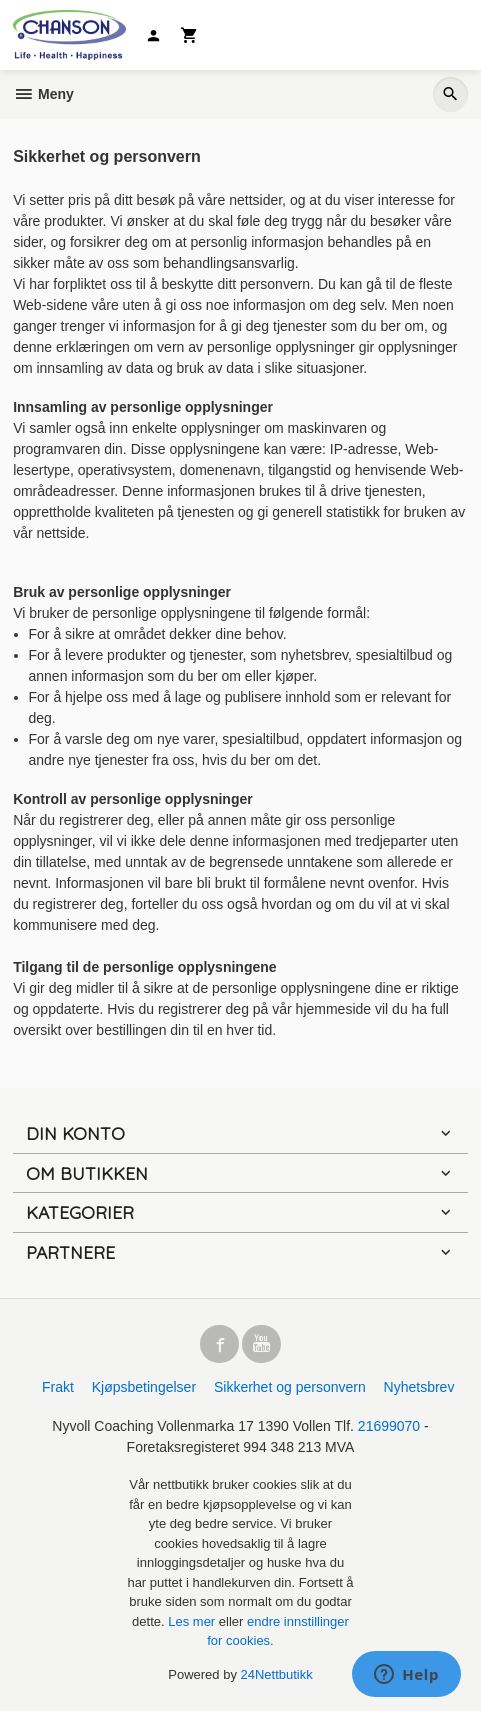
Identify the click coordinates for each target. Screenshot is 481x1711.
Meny (43, 94)
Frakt (58, 1387)
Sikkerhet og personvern (290, 1387)
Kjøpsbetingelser (144, 1387)
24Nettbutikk (277, 1674)
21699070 (389, 1426)
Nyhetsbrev (419, 1387)
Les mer (193, 1621)
